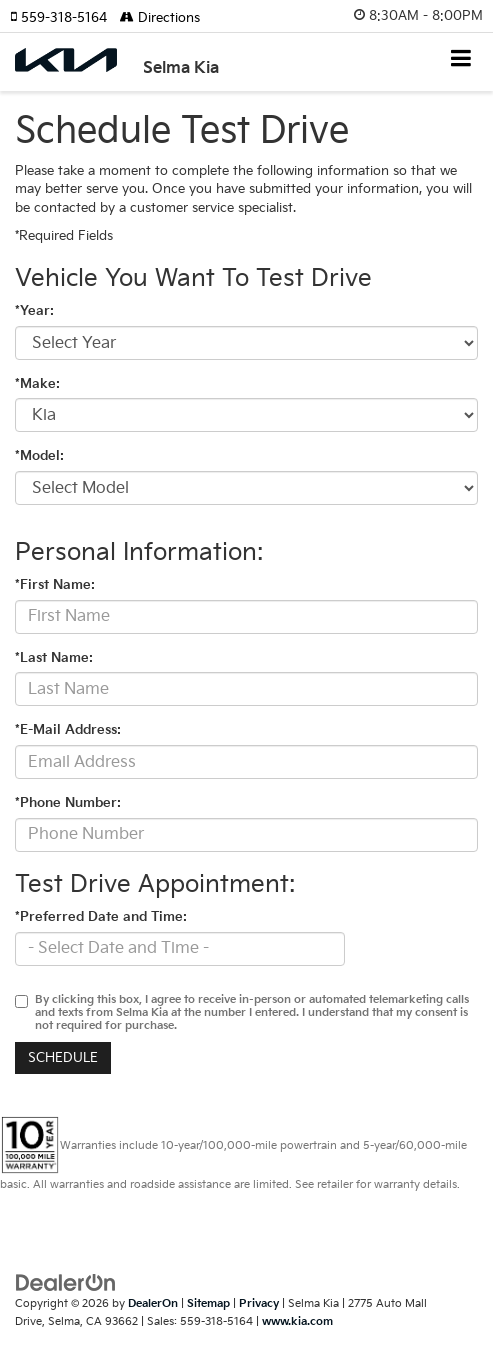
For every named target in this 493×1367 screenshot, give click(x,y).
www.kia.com (297, 1321)
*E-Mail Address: (68, 730)
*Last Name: (54, 658)
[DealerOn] (66, 1282)
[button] (65, 18)
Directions (160, 18)
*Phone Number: (68, 803)
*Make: (37, 384)
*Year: (34, 311)
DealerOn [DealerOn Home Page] (153, 1303)
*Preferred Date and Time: (101, 917)
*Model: (39, 456)
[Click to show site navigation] (461, 60)
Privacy (259, 1303)
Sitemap (208, 1303)
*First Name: (55, 585)
